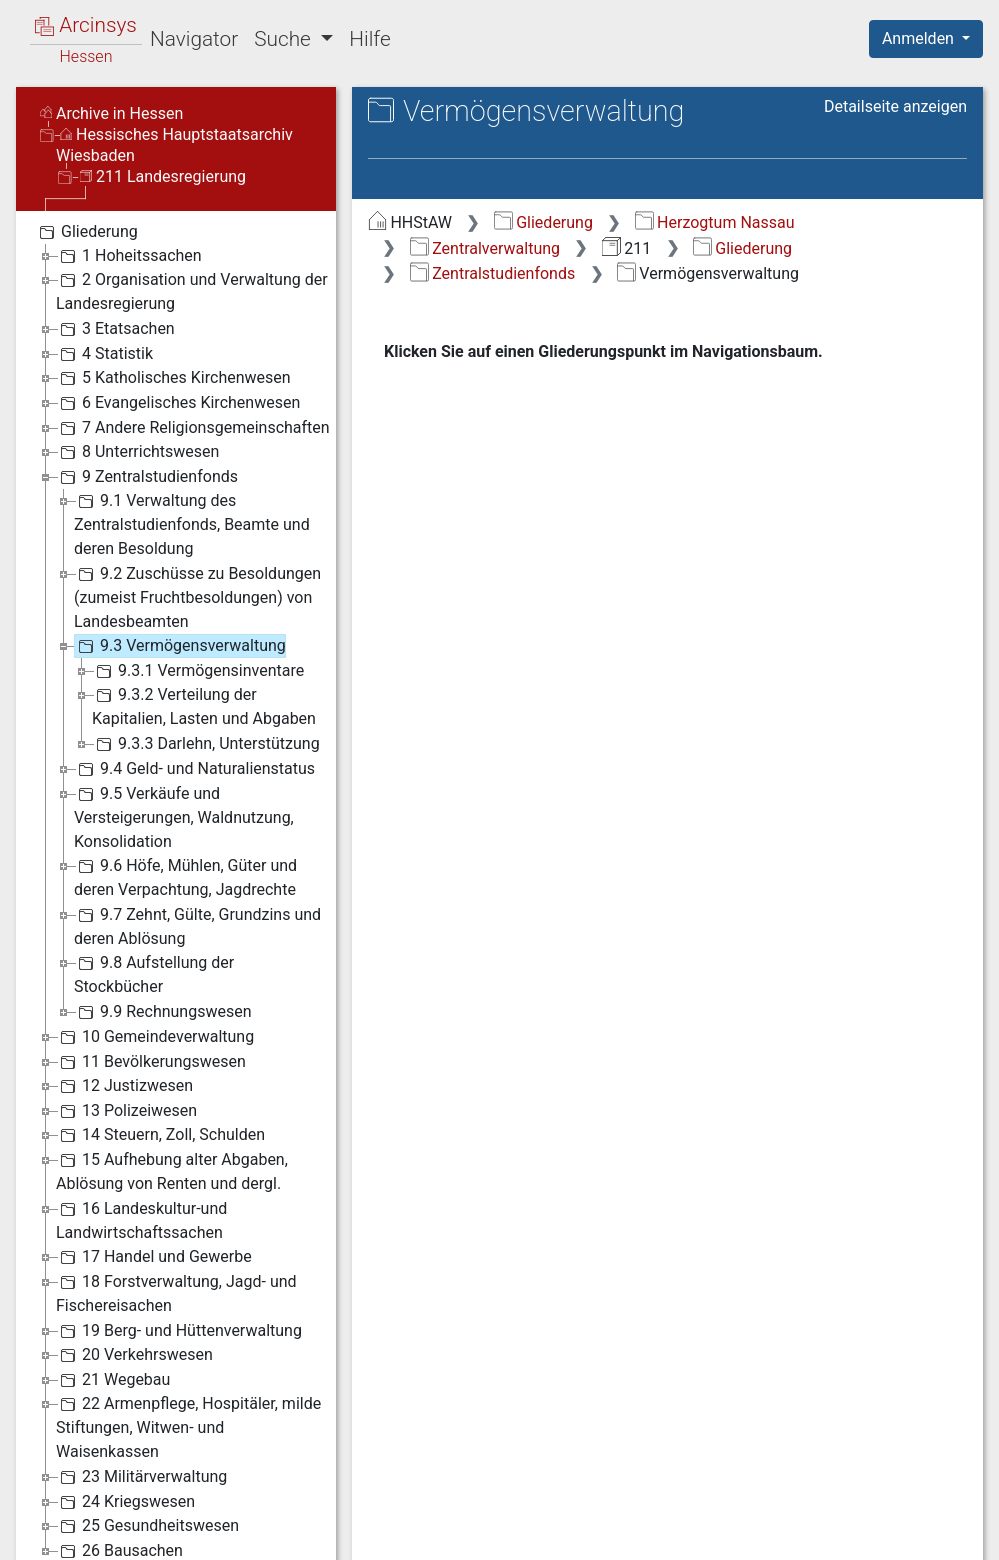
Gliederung (543, 222)
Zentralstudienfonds (492, 273)
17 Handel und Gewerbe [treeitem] (154, 1257)
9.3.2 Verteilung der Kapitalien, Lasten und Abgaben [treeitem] (204, 705)
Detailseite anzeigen (895, 106)
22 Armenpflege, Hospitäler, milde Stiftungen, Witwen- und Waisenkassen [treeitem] (188, 1426)
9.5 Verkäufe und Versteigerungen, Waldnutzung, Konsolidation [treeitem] (184, 816)
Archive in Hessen (111, 113)
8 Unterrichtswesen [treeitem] (137, 452)
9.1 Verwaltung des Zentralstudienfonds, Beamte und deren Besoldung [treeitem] (192, 523)
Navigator (194, 39)
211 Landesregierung (163, 176)
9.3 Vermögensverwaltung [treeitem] (180, 646)
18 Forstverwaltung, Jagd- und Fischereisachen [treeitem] (176, 1292)
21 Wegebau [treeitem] (113, 1380)
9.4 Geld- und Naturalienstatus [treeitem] (194, 769)
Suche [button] (285, 39)
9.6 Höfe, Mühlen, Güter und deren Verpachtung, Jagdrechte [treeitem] (185, 876)
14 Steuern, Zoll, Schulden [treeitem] (160, 1135)
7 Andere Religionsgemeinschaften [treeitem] (193, 428)
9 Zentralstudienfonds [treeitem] (147, 477)
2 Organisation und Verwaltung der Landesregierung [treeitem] (192, 290)
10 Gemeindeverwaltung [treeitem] (155, 1037)
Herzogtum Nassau (715, 222)
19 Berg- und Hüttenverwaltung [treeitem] (179, 1331)
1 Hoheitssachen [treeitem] (129, 256)
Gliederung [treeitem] (86, 232)
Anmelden (920, 38)
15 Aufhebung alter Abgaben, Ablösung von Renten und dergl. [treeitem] (172, 1170)
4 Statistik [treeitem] (104, 354)
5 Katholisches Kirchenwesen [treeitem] (173, 378)
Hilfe (369, 39)
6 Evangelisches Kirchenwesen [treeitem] (178, 403)
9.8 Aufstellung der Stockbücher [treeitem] (154, 973)
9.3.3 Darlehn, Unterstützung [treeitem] (206, 744)
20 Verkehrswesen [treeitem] (134, 1355)
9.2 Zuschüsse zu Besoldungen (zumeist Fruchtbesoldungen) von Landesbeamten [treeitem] (197, 596)
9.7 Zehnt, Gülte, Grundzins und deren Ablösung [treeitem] (197, 925)
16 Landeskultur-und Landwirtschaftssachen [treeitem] (141, 1219)
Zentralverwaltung (485, 248)
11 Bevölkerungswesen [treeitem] (151, 1062)
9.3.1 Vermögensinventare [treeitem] (198, 671)
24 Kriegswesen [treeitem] (125, 1502)
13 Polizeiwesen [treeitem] (126, 1111)
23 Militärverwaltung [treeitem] (141, 1477)
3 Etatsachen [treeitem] (115, 329)
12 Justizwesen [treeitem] (124, 1086)
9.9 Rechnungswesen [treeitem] (163, 1012)
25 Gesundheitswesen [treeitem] (147, 1526)
